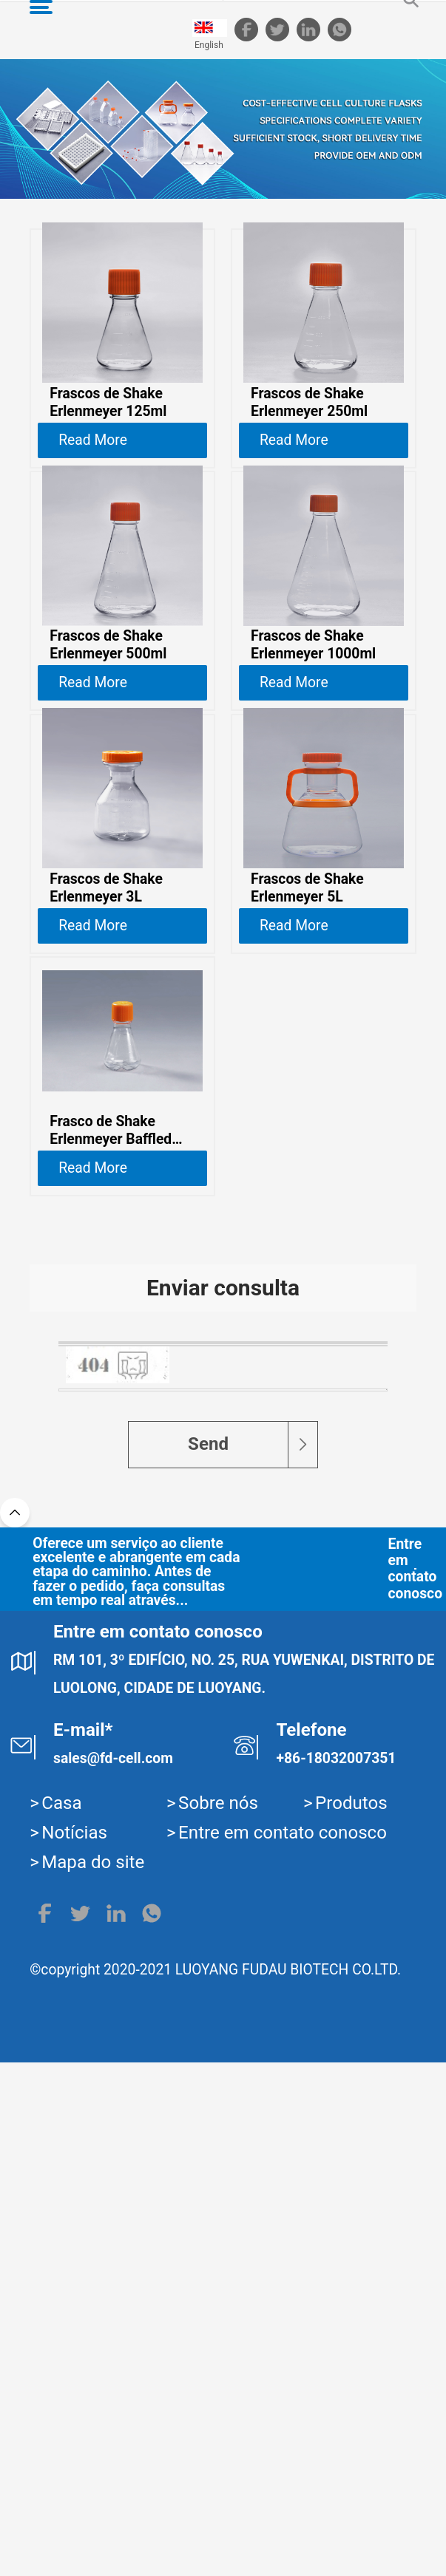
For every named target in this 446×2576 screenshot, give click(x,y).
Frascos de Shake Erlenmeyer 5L (307, 967)
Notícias (74, 2346)
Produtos (351, 2316)
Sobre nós (218, 2316)
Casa (61, 2316)
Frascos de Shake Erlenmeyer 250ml (309, 402)
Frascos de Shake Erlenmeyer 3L (106, 967)
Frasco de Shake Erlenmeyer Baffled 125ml (111, 1250)
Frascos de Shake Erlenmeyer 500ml (108, 684)
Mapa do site (92, 2375)
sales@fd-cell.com (113, 2271)
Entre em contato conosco (353, 2082)
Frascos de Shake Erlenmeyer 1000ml (313, 684)
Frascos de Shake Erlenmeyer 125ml (108, 402)
